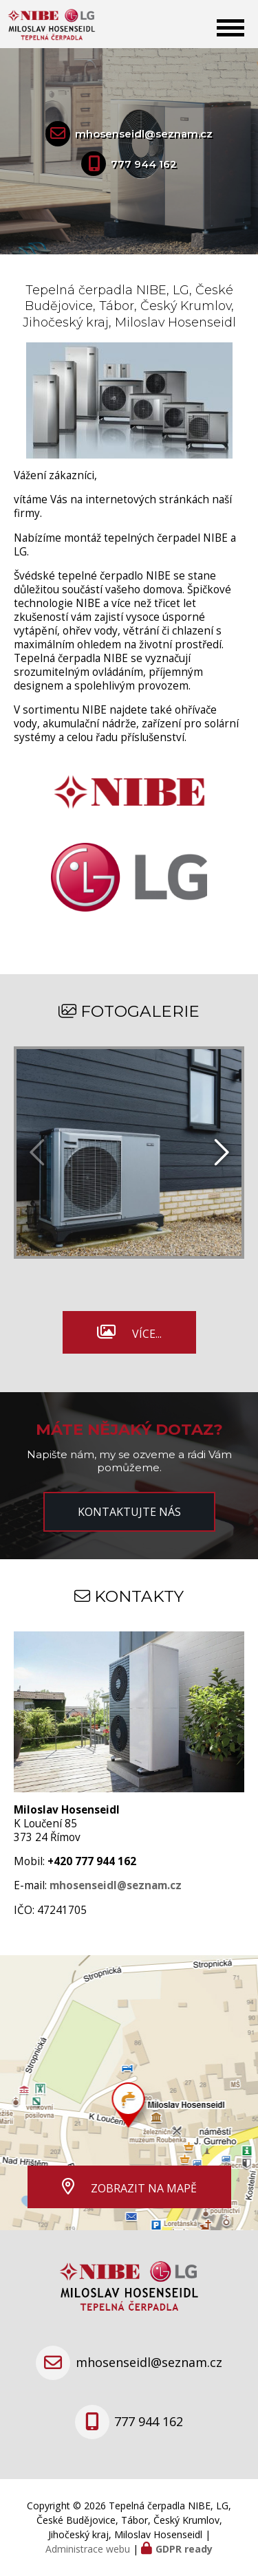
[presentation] (220, 1152)
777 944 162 (144, 163)
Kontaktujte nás (129, 1511)
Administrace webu (87, 2548)
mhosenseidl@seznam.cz (144, 133)
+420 (91, 1861)
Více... (147, 1333)
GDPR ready (184, 2548)
